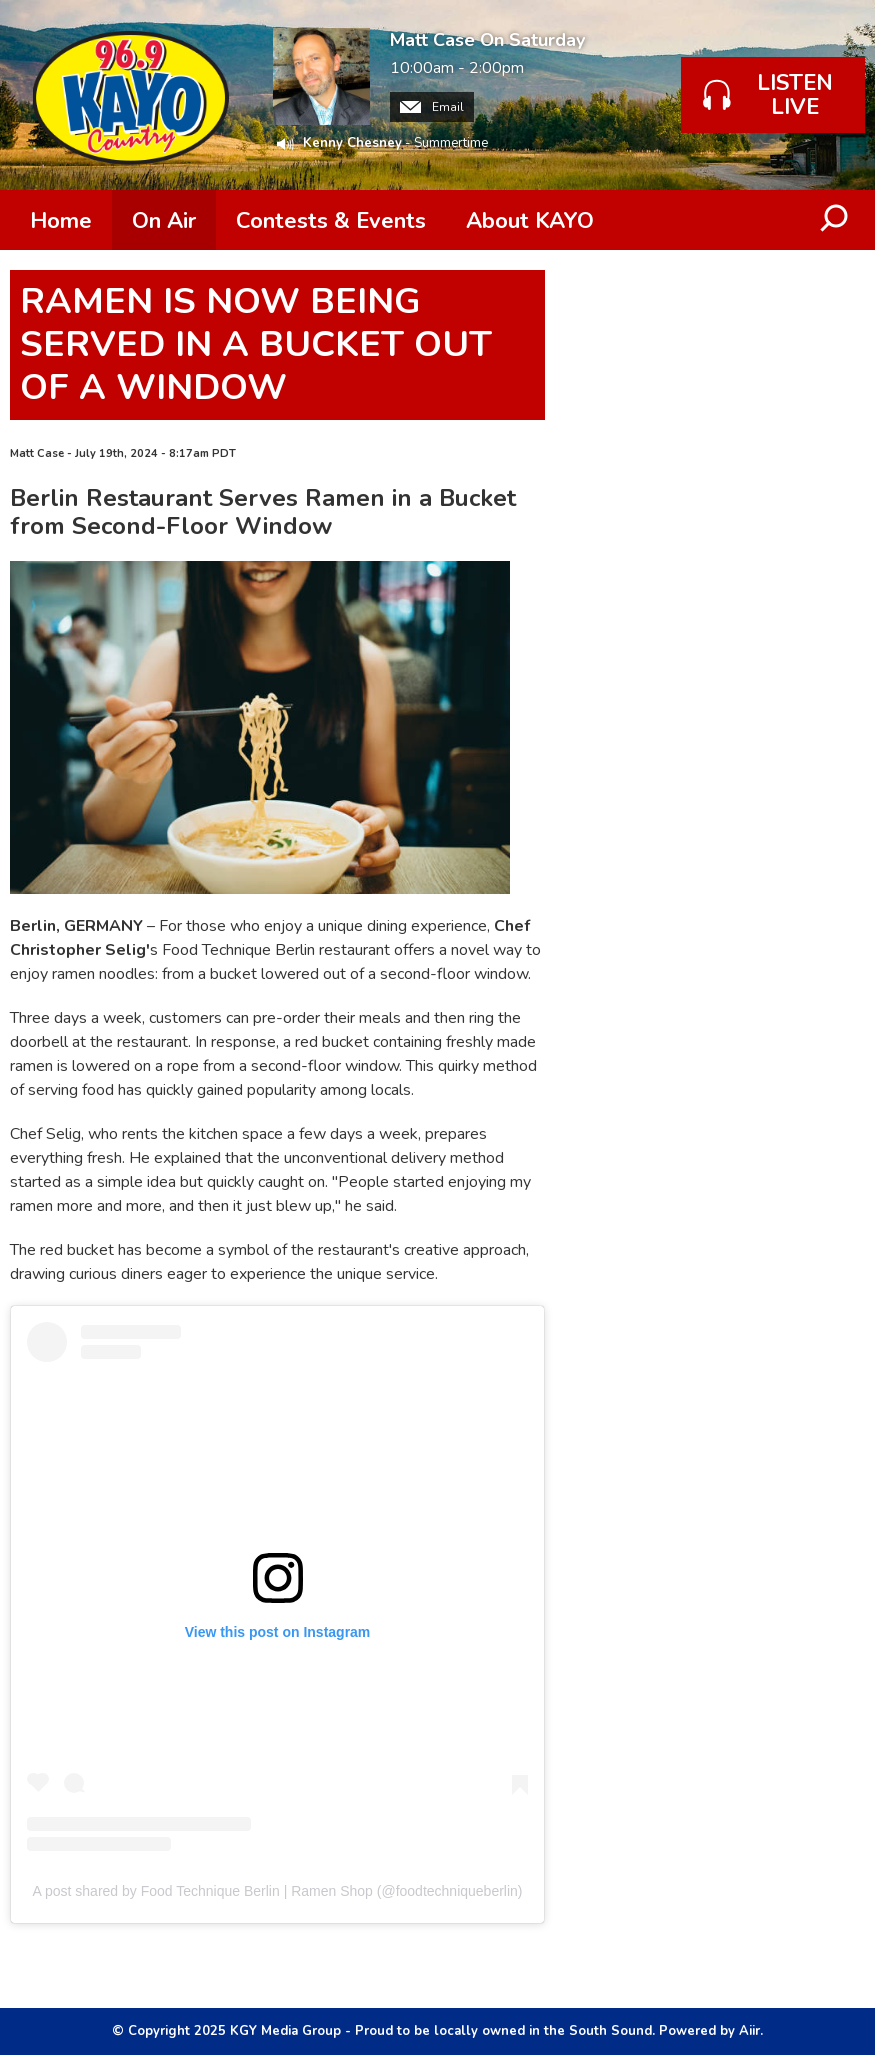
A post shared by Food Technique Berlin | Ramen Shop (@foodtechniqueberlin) (278, 1891)
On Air (164, 221)
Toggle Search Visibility (835, 220)
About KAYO (530, 221)
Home (61, 221)
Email (432, 107)
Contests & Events (331, 221)
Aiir (749, 2031)
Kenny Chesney (352, 143)
